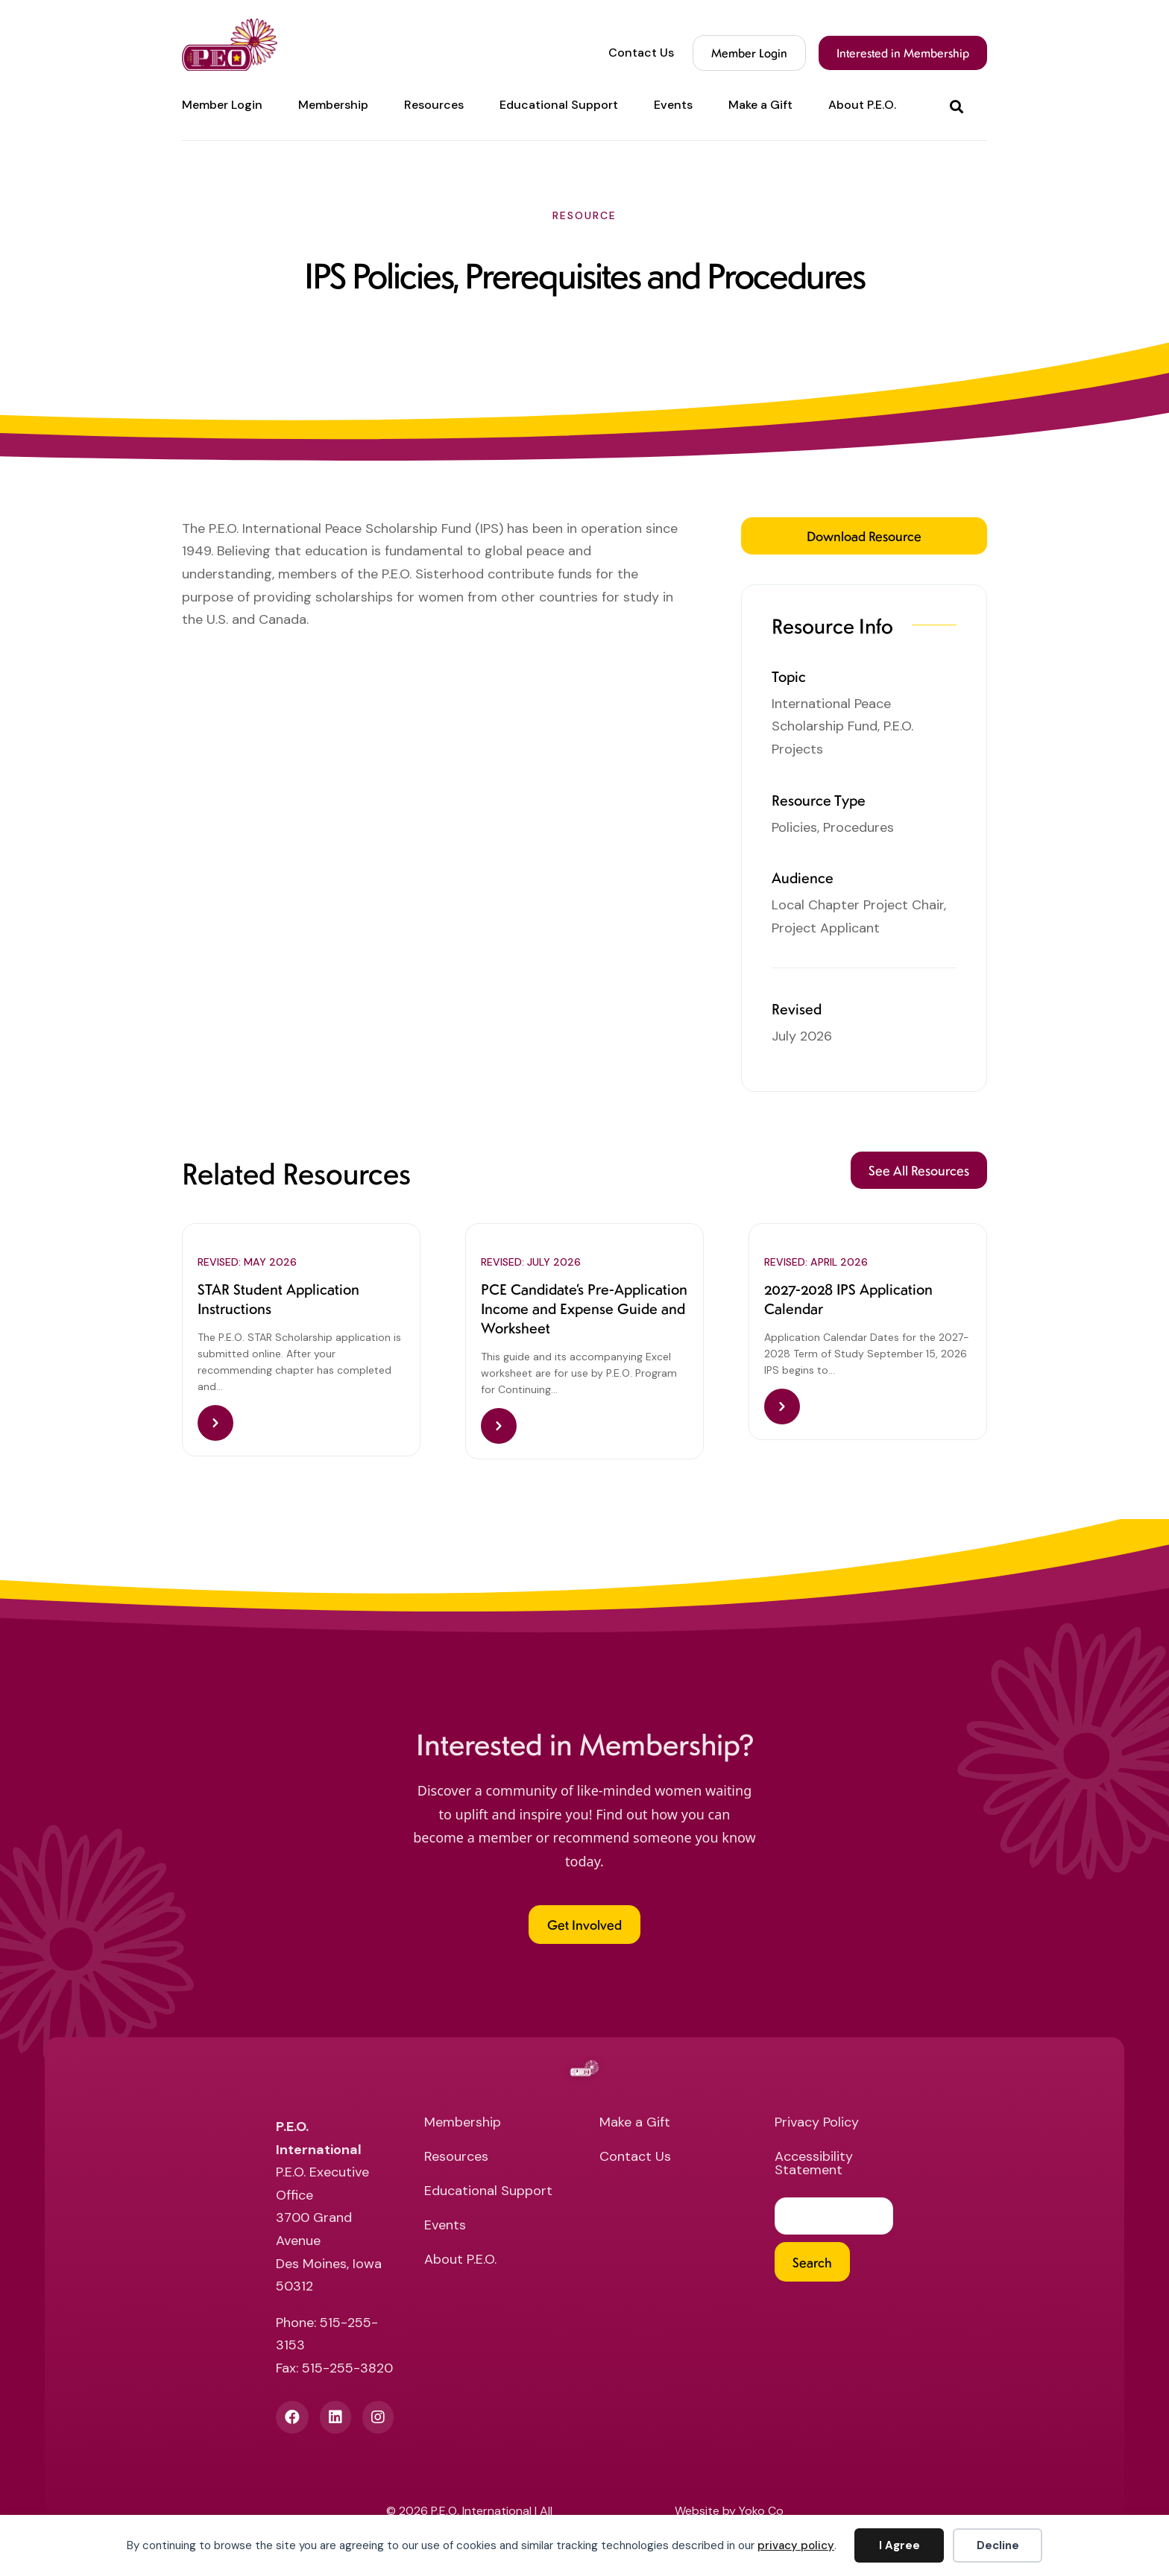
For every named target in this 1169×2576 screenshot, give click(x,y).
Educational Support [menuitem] (559, 105)
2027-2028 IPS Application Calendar (848, 1300)
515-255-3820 (347, 2373)
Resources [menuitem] (434, 105)
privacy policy (795, 2545)
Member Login (749, 52)
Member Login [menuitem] (222, 105)
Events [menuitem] (673, 105)
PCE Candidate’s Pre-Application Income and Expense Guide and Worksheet (584, 1309)
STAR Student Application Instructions (278, 1300)
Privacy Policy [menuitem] (817, 2128)
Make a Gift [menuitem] (760, 105)
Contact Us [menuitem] (641, 53)
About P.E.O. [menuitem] (862, 105)
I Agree (899, 2545)
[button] (959, 105)
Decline (998, 2545)
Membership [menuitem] (333, 105)
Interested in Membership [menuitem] (902, 52)
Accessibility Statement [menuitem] (814, 2169)
